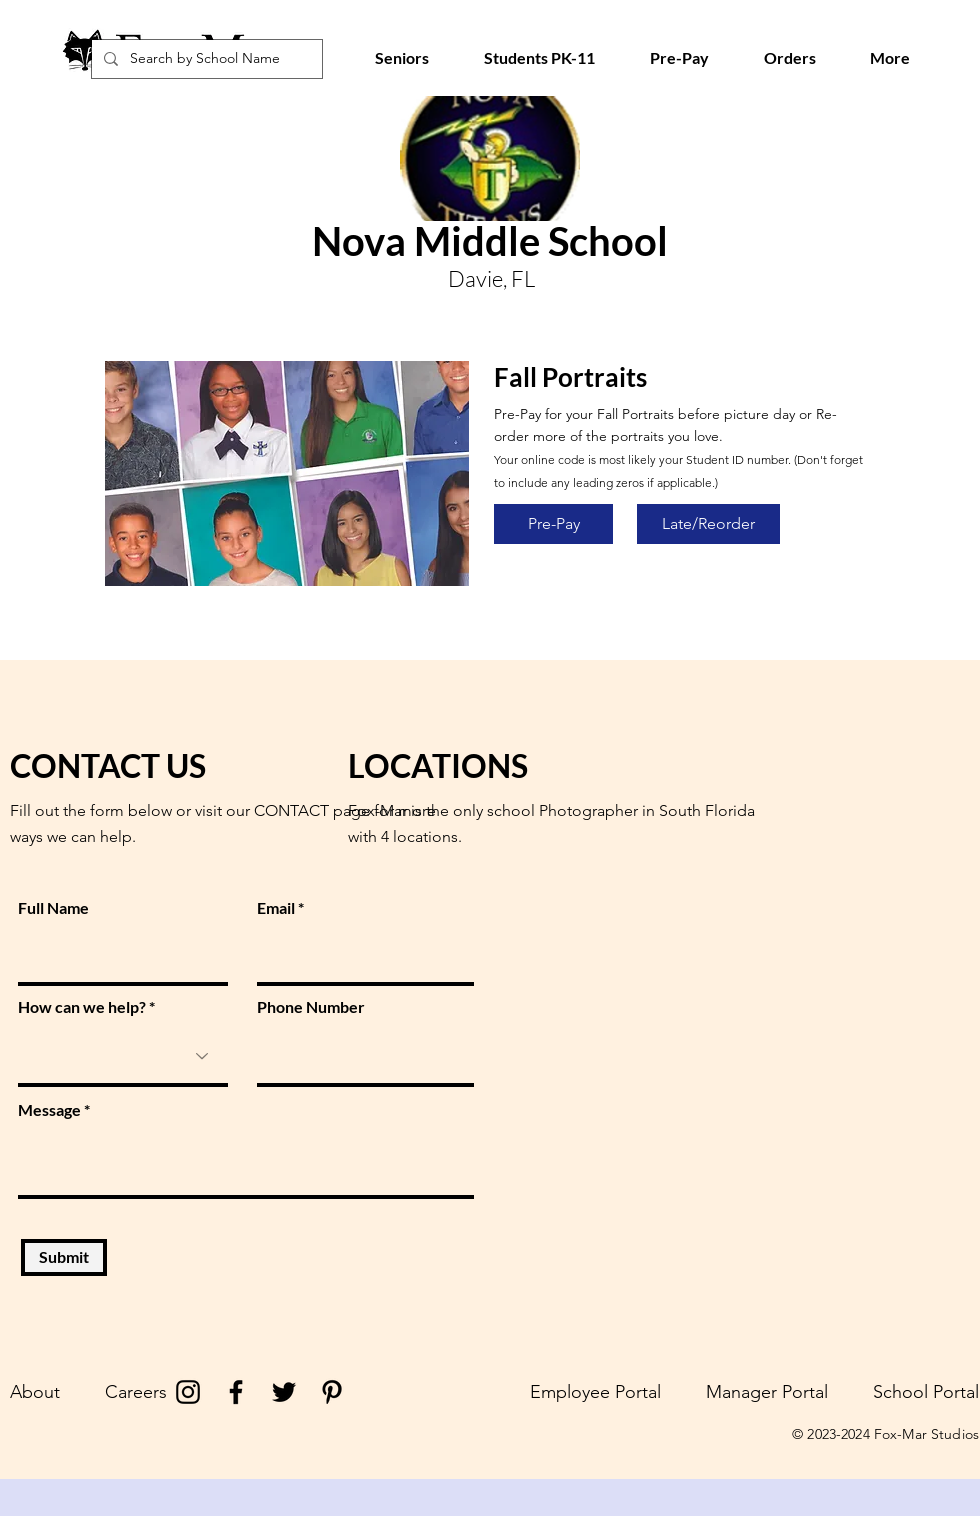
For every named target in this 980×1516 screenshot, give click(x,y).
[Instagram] (188, 1392)
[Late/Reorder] (708, 524)
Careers (136, 1392)
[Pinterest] (332, 1392)
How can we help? (82, 1007)
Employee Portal (595, 1392)
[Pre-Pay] (553, 524)
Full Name (53, 908)
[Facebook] (236, 1392)
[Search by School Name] (205, 59)
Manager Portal (767, 1392)
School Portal (926, 1392)
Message (49, 1110)
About (35, 1392)
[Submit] (64, 1257)
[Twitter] (284, 1392)
